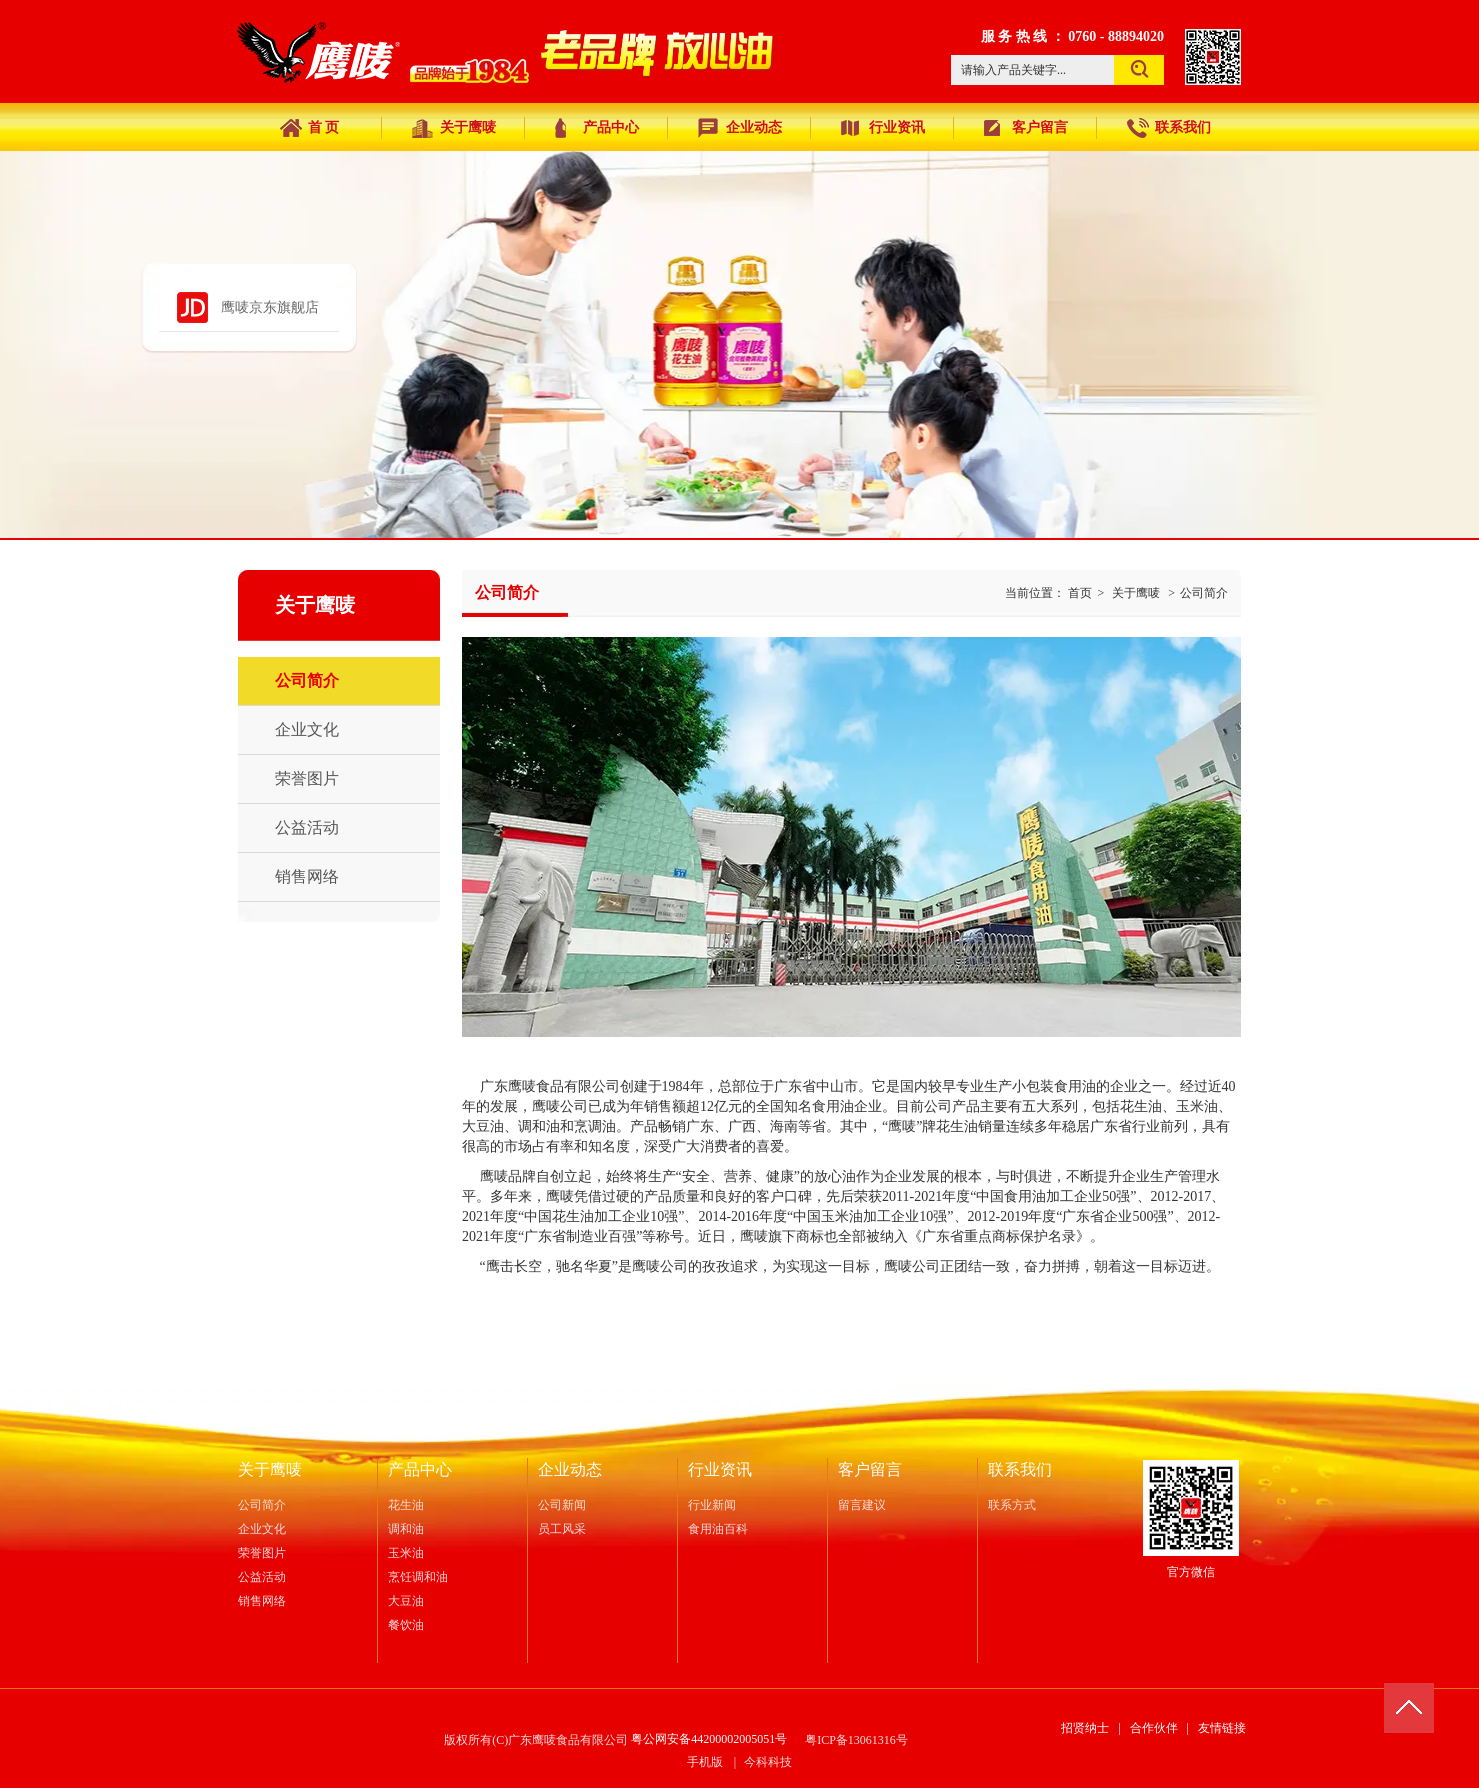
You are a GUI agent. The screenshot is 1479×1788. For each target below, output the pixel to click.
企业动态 (570, 1469)
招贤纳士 (1085, 1728)
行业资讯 (720, 1469)
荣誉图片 (262, 1553)
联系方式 (1012, 1505)
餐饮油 (406, 1625)
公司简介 (1204, 593)
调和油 (406, 1529)
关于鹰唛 (1136, 593)
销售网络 (262, 1601)
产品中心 (420, 1469)
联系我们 (1020, 1469)
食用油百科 (718, 1529)
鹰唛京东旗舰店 (270, 307)
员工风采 (562, 1529)
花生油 (406, 1505)
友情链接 (1222, 1728)
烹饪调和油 (418, 1577)
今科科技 (768, 1762)
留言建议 (862, 1505)
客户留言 (870, 1469)
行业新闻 (712, 1505)
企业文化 (262, 1529)
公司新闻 (562, 1505)
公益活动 (262, 1577)
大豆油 (406, 1601)
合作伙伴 (1154, 1728)
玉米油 (406, 1553)
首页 (1080, 593)
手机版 (705, 1762)
